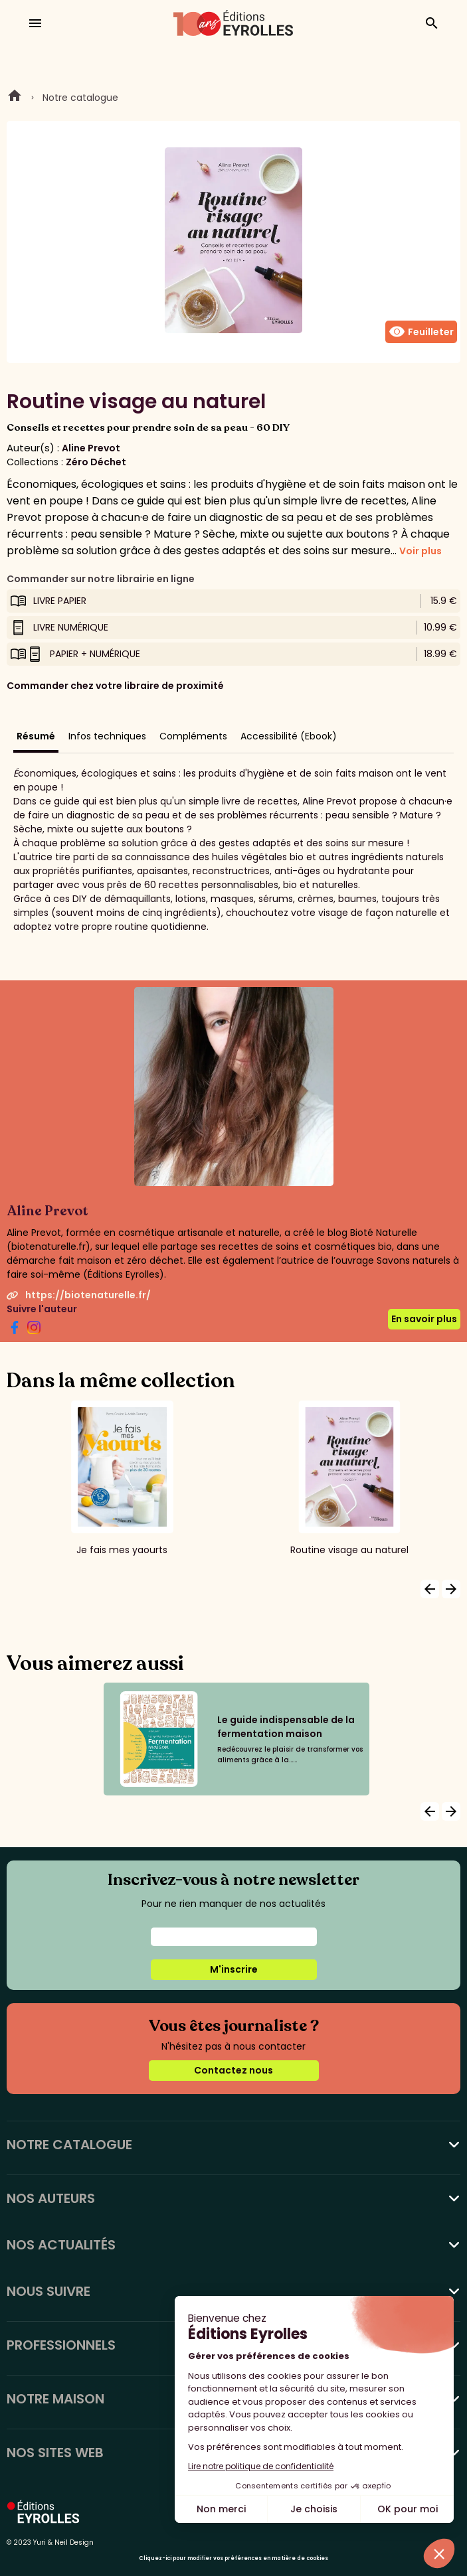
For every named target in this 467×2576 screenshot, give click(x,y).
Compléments (193, 736)
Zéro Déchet (96, 462)
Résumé (36, 736)
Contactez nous (233, 2070)
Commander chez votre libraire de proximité (115, 685)
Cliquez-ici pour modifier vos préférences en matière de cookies (233, 2558)
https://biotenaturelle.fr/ (79, 1295)
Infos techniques (107, 736)
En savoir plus (424, 1319)
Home (15, 98)
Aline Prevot (91, 448)
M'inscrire (234, 1969)
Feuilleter (421, 332)
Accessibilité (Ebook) (288, 736)
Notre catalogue (80, 97)
